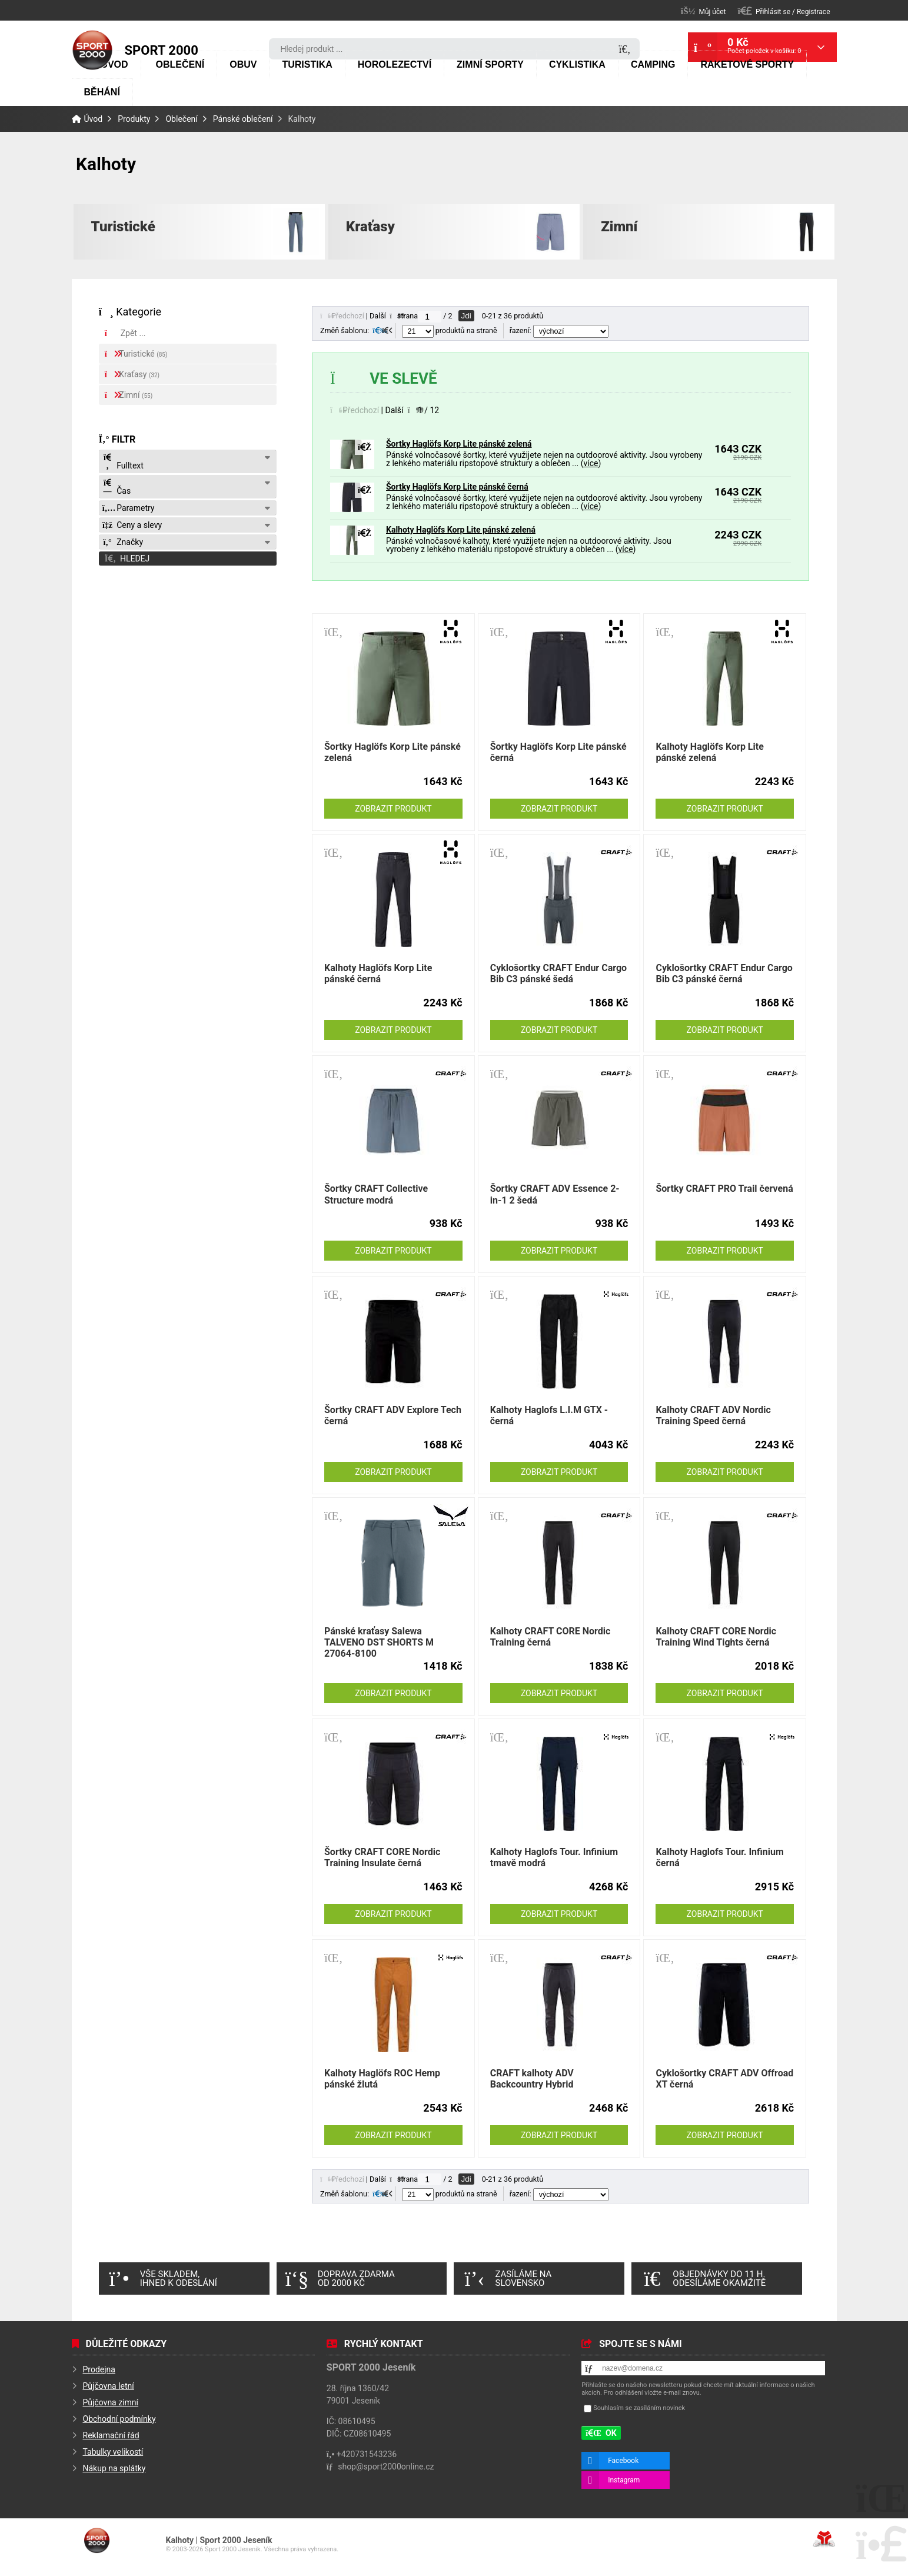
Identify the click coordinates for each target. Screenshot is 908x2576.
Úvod (92, 50)
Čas (116, 487)
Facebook (623, 2461)
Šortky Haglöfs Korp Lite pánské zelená (459, 443)
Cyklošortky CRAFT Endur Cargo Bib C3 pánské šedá (558, 973)
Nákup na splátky (114, 2468)
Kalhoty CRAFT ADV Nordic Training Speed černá (713, 1415)
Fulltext (123, 461)
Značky (122, 542)
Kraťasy (370, 226)
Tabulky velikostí (113, 2452)
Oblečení (180, 64)
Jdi (466, 315)
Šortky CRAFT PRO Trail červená (724, 1188)
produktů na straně (449, 330)
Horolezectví (394, 64)
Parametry (128, 508)
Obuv (243, 64)
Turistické (123, 226)
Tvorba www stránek (824, 2539)
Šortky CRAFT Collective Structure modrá (376, 1194)
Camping (653, 64)
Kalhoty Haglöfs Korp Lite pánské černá (378, 973)
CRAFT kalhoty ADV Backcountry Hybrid (532, 2079)
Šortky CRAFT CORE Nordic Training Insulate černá (382, 1857)
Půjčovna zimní (111, 2402)
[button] (784, 11)
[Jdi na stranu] (429, 317)
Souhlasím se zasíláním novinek (639, 2408)
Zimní (619, 226)
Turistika (307, 64)
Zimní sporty (490, 64)
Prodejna (99, 2369)
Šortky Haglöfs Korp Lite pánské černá (457, 486)
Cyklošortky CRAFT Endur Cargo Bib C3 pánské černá (724, 973)
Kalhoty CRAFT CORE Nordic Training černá (550, 1637)
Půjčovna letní (108, 2386)
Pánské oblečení (243, 119)
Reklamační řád (111, 2435)
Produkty (134, 119)
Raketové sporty (747, 64)
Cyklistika (577, 64)
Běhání (102, 92)
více (590, 463)
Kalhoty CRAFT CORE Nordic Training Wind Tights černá (716, 1637)
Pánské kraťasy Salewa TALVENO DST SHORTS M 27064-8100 (379, 1642)
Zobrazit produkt (393, 808)
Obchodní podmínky (119, 2419)
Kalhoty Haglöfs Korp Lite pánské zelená (461, 529)
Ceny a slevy (132, 525)
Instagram (624, 2480)
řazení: (559, 330)
